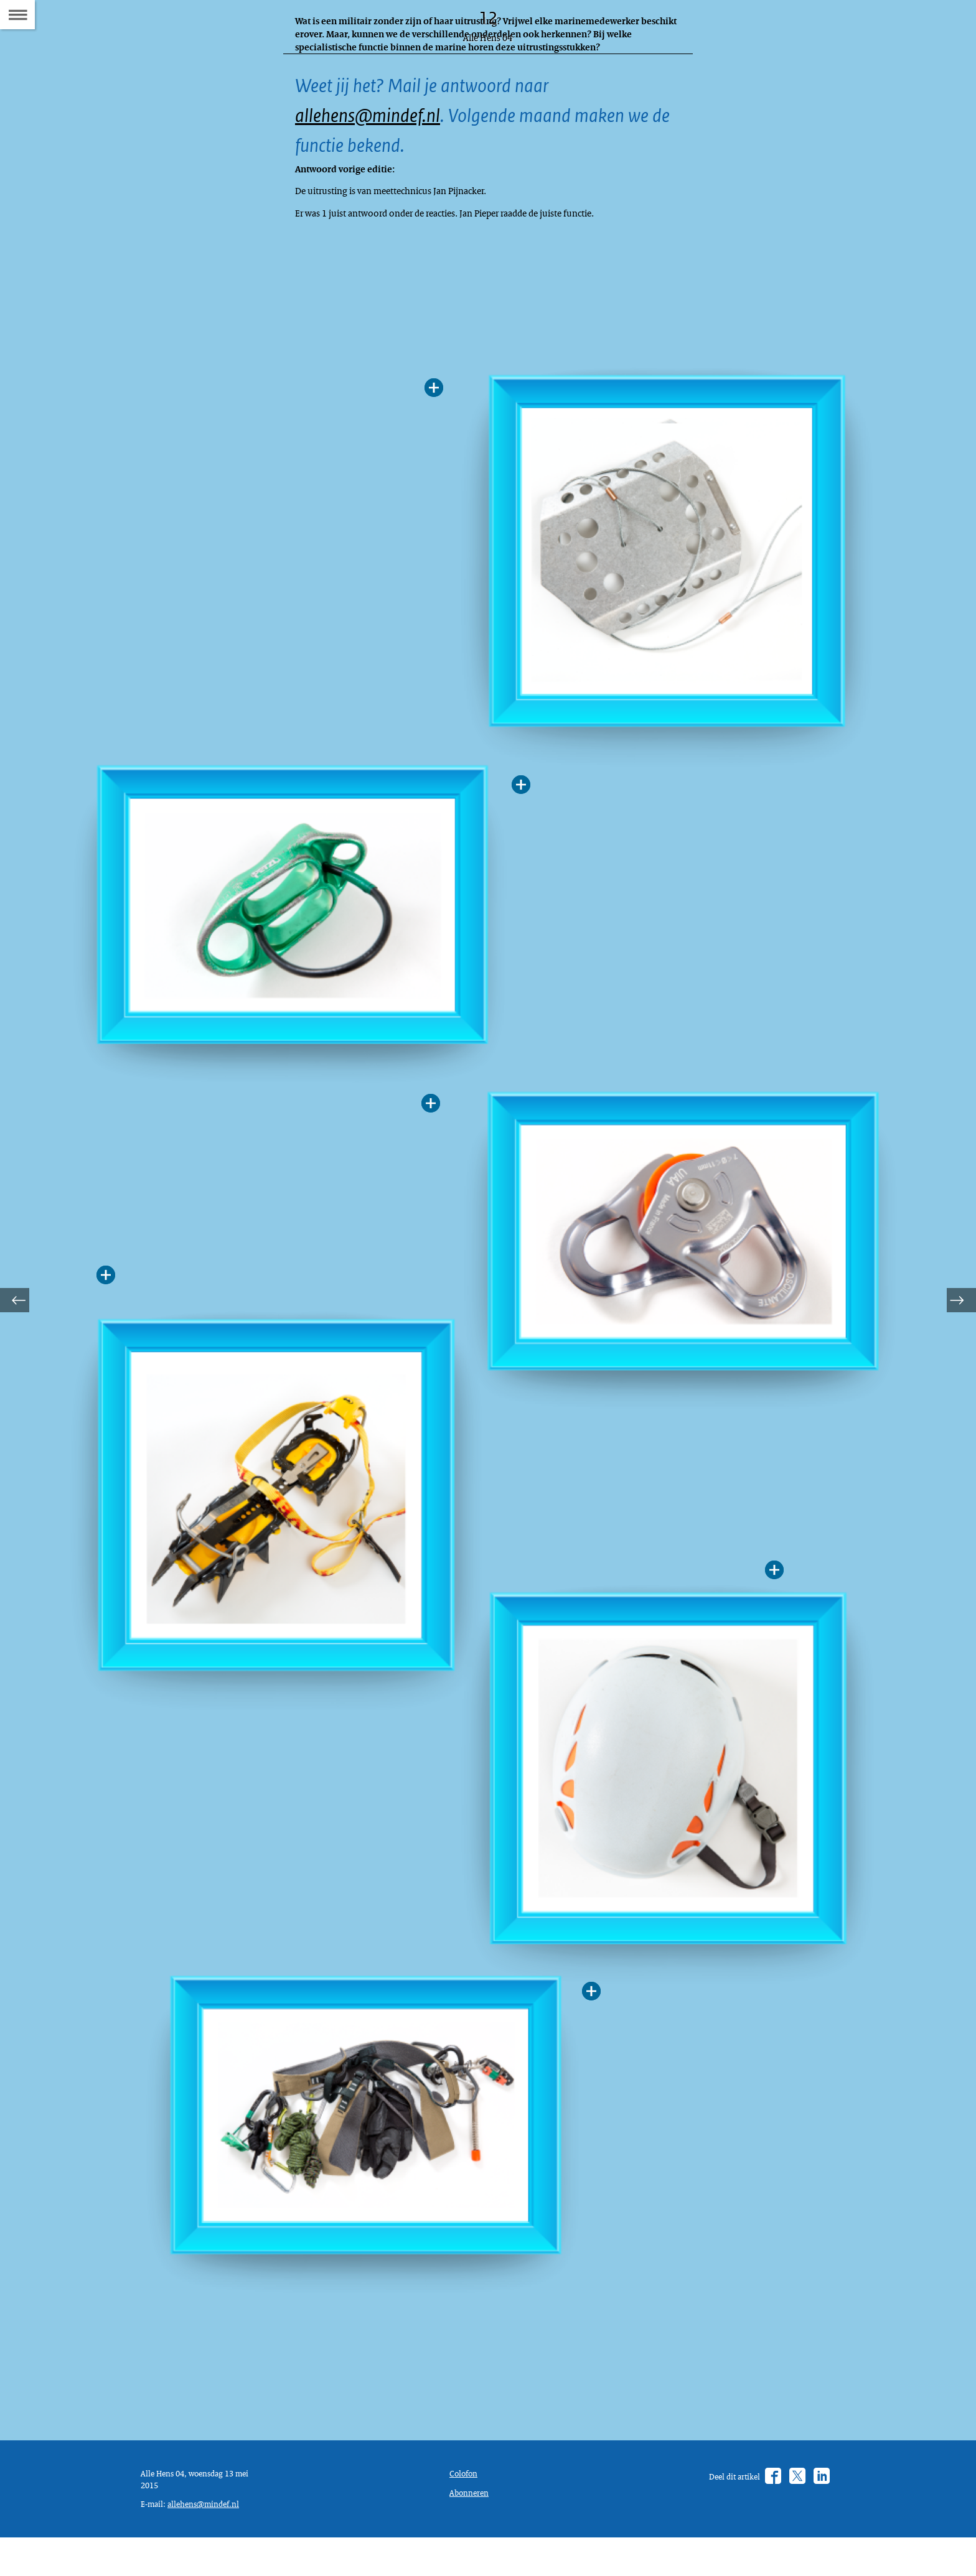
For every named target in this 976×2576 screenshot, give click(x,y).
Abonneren (471, 2526)
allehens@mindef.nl (376, 125)
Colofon (466, 2504)
